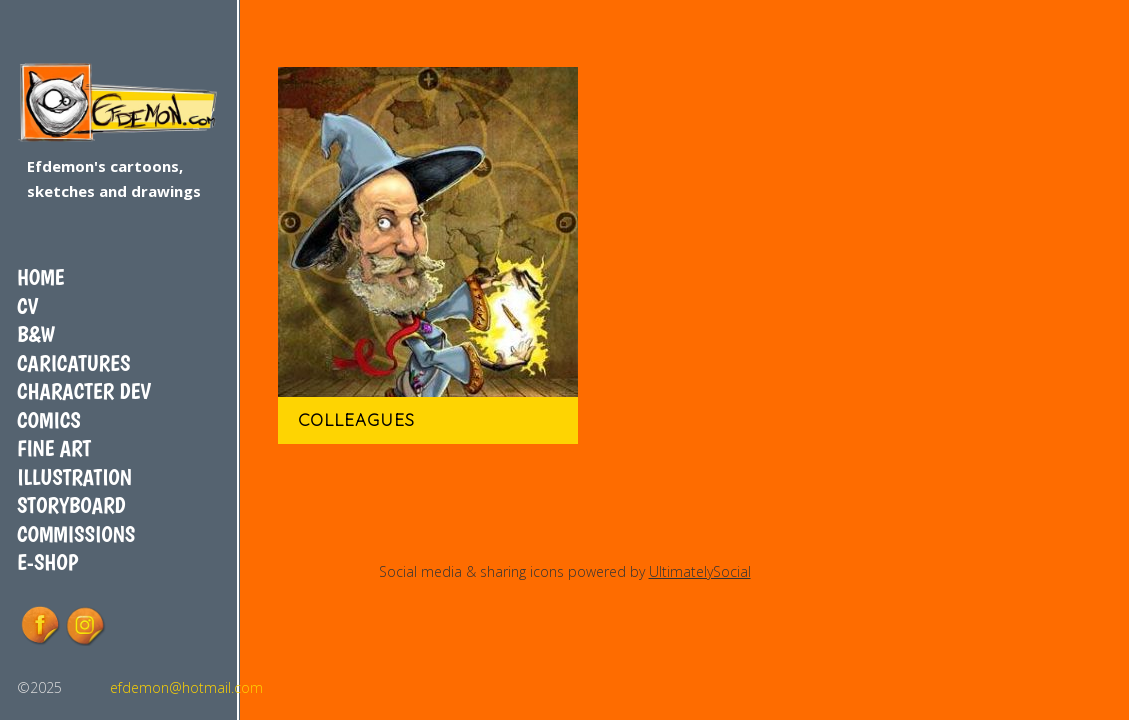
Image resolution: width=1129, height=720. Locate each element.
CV (27, 306)
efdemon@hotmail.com (186, 687)
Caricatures (73, 363)
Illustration (74, 477)
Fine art (54, 448)
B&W (36, 334)
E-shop (47, 562)
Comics (49, 420)
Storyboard (71, 505)
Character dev (84, 391)
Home (40, 277)
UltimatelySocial (700, 571)
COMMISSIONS (76, 534)
